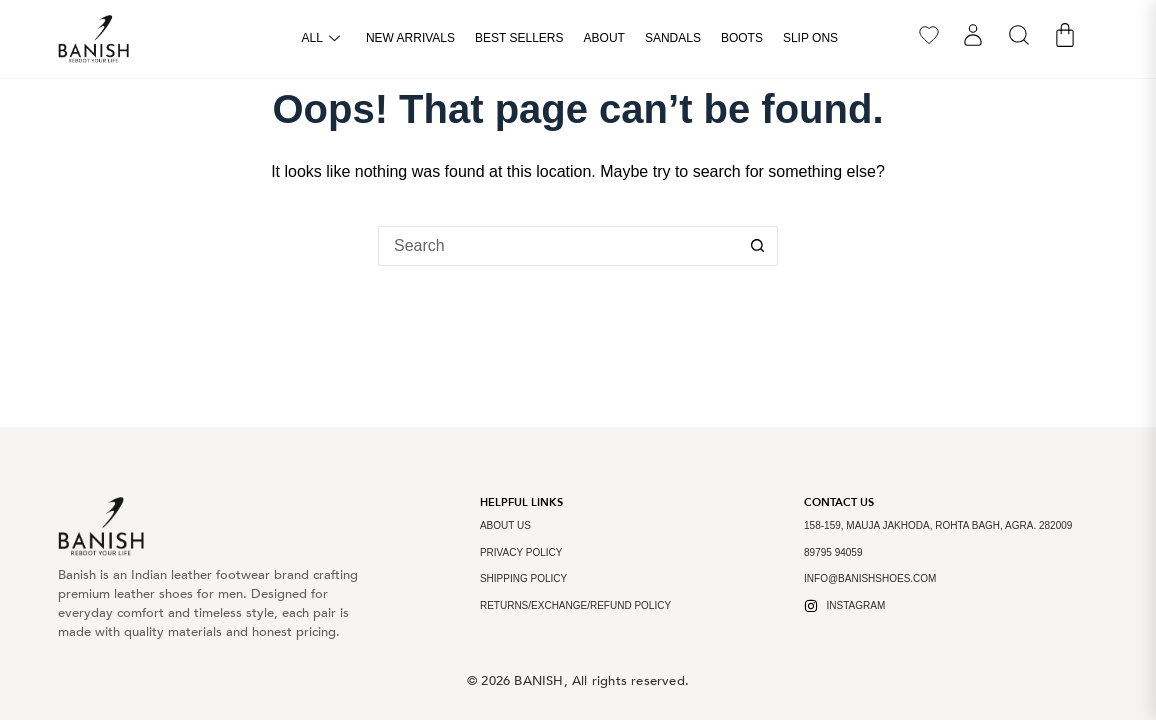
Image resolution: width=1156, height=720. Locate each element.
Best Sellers (519, 38)
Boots (742, 38)
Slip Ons (810, 38)
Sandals (673, 38)
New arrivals (410, 38)
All (321, 39)
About (604, 38)
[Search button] (758, 246)
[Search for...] (558, 246)
